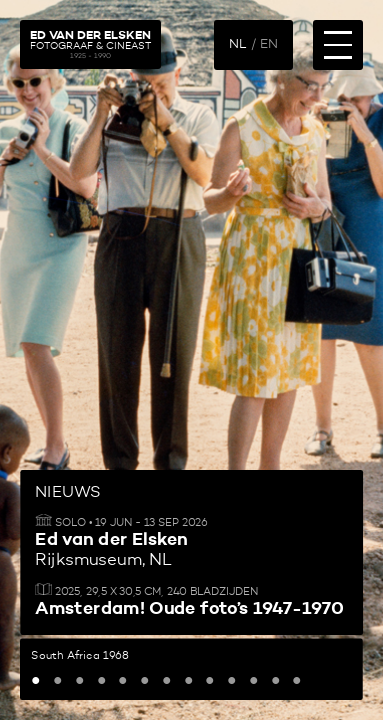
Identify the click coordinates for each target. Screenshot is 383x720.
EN (269, 44)
